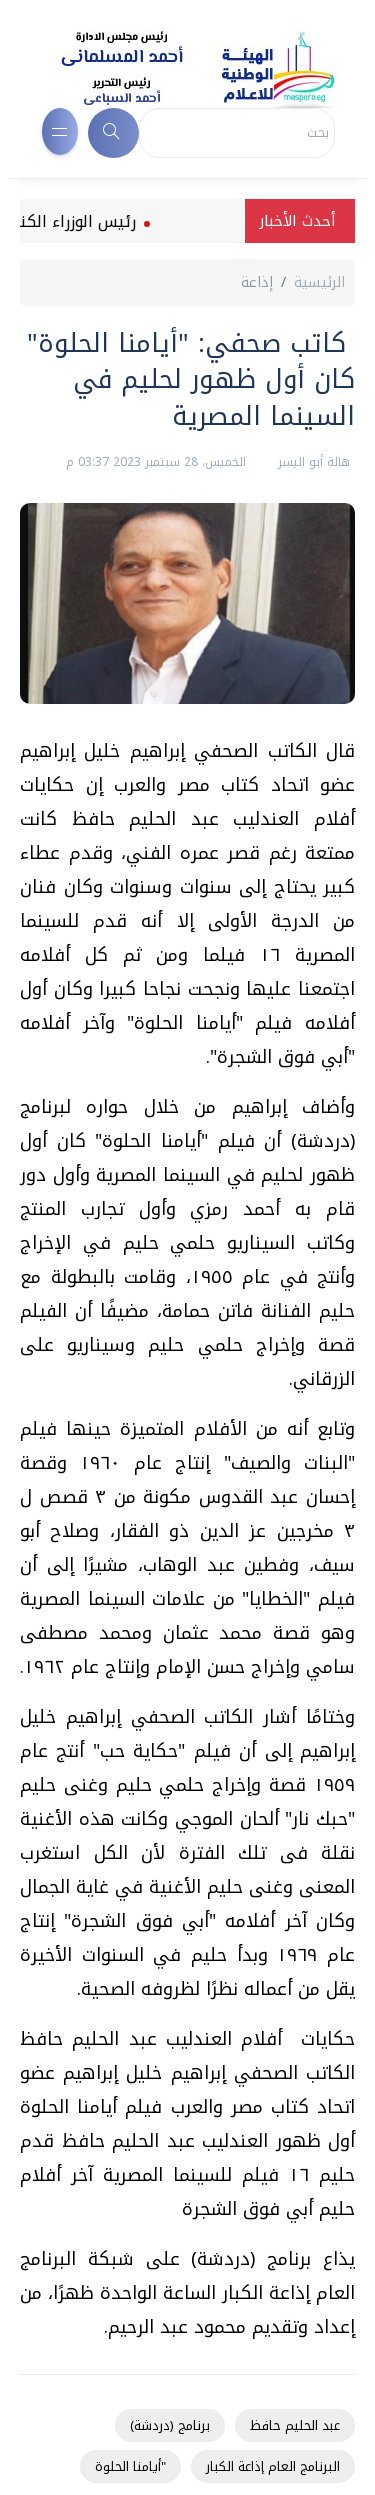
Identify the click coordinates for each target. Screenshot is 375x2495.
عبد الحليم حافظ (295, 2425)
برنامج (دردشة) (170, 2425)
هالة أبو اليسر (312, 462)
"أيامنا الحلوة (130, 2466)
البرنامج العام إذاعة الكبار (273, 2466)
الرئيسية (319, 282)
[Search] (237, 133)
